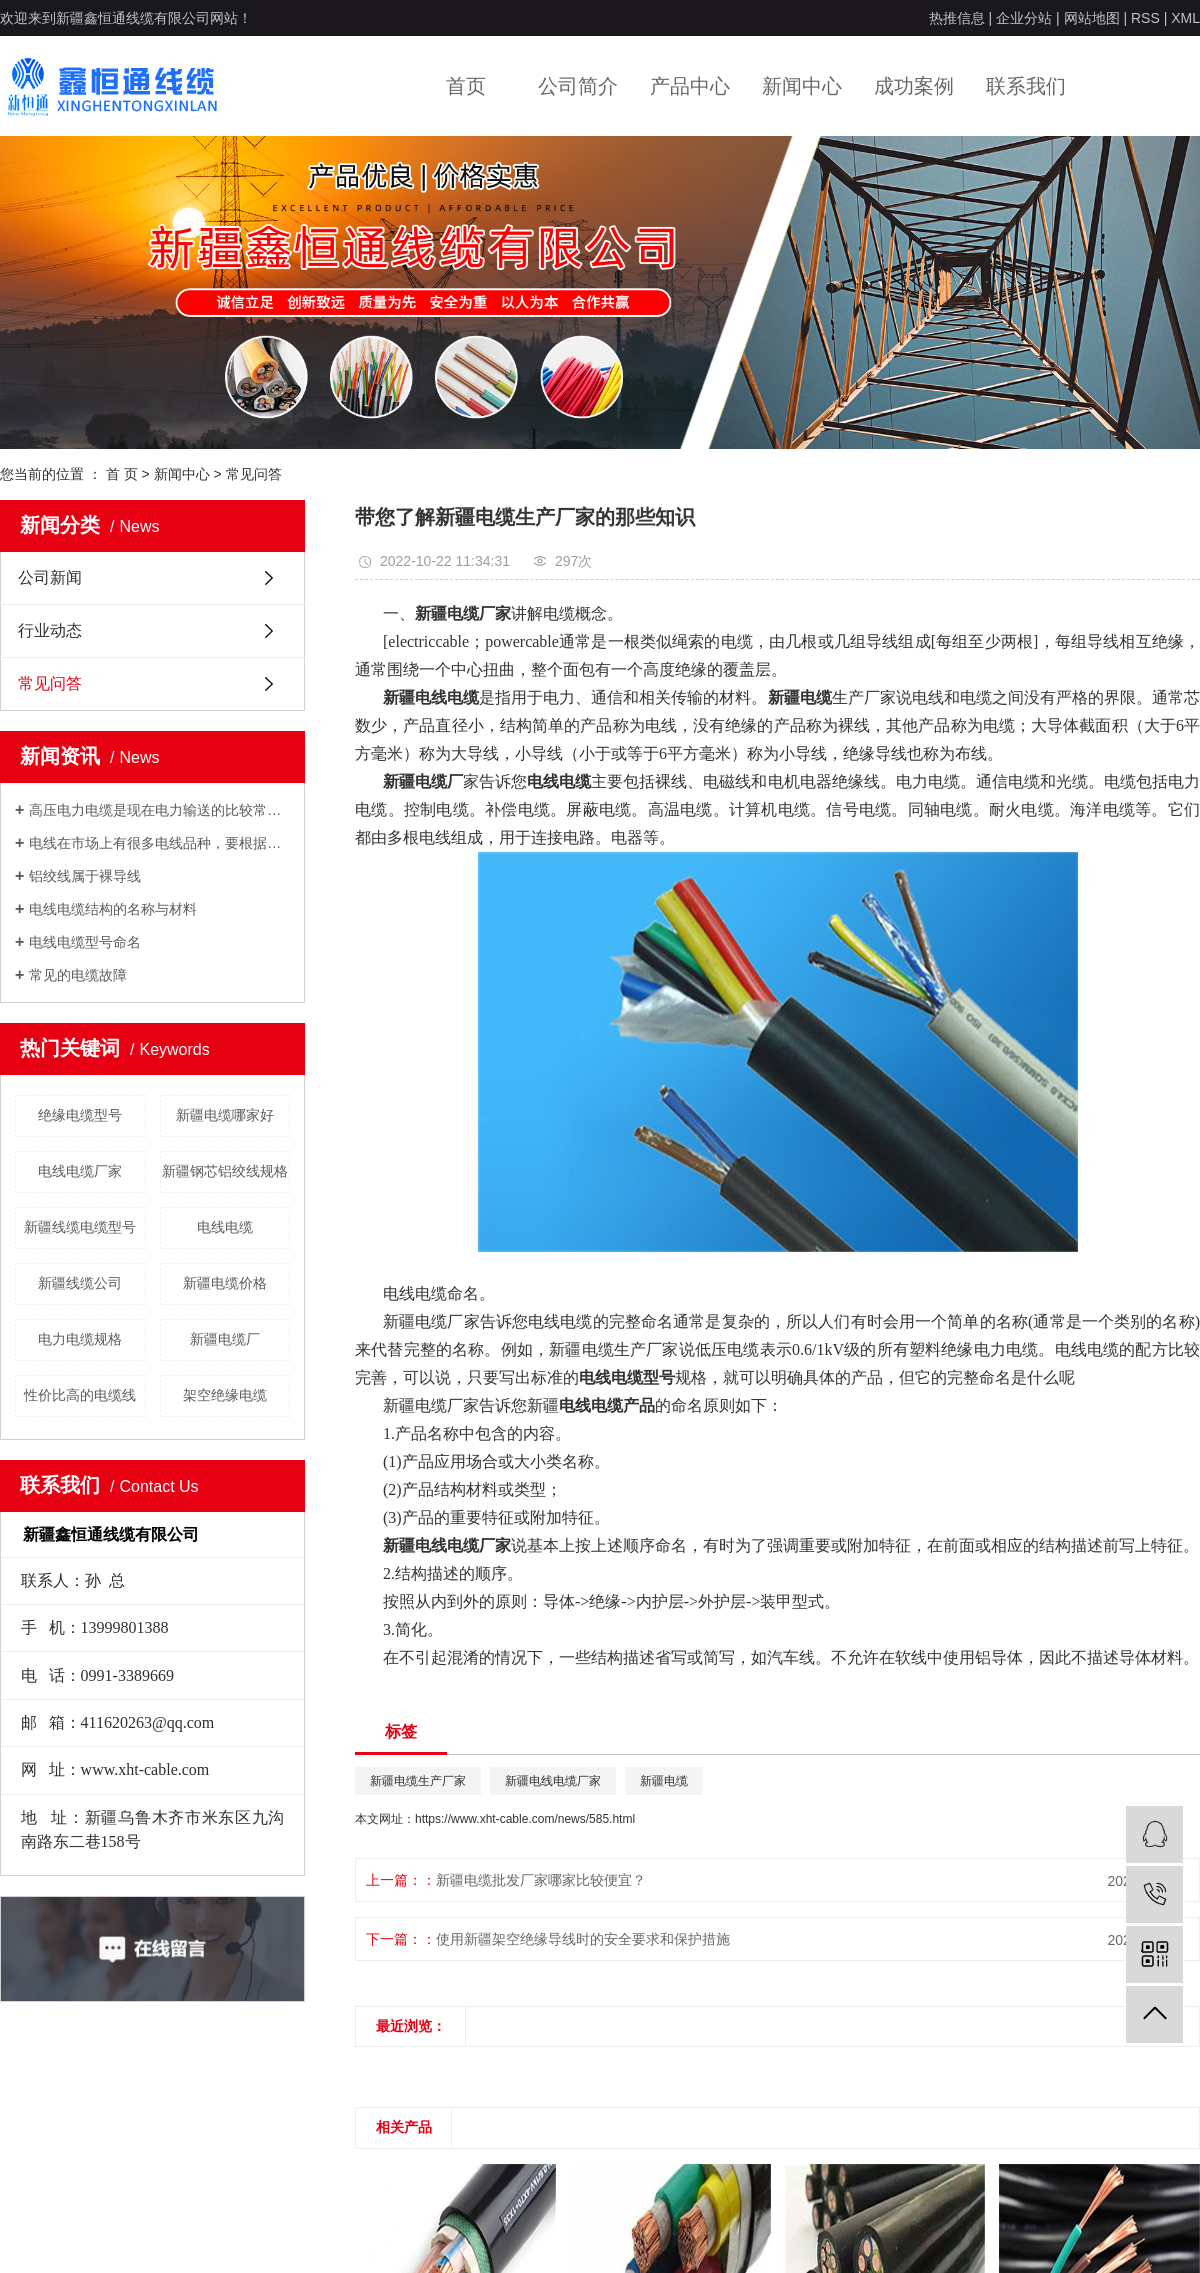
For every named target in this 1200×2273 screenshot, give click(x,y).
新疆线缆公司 (80, 1283)
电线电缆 (225, 1227)
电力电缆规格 (80, 1339)
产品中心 (690, 86)
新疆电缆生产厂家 (418, 1781)
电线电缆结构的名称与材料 (113, 909)
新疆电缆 (664, 1781)
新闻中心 (802, 86)
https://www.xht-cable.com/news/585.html (525, 1819)
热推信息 (957, 18)
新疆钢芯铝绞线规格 (225, 1171)
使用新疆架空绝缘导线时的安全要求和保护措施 (583, 1939)
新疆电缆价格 (225, 1283)
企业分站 (1024, 18)
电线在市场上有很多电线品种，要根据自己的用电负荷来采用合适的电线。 (159, 843)
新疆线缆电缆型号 (80, 1227)
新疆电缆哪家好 (225, 1115)
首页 (466, 86)
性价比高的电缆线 (80, 1395)
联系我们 (1026, 86)
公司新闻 (50, 577)
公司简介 (578, 86)
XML (1185, 18)
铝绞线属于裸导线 (85, 876)
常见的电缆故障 (78, 975)
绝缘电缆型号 (80, 1115)
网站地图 (1092, 18)
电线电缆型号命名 (85, 942)
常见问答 (254, 474)
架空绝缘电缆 (225, 1395)
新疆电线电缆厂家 (553, 1781)
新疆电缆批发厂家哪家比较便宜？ (541, 1880)
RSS (1145, 18)
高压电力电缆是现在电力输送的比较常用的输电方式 (159, 810)
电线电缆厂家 (80, 1171)
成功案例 (914, 86)
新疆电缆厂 (225, 1339)
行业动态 (50, 630)
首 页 (122, 474)
